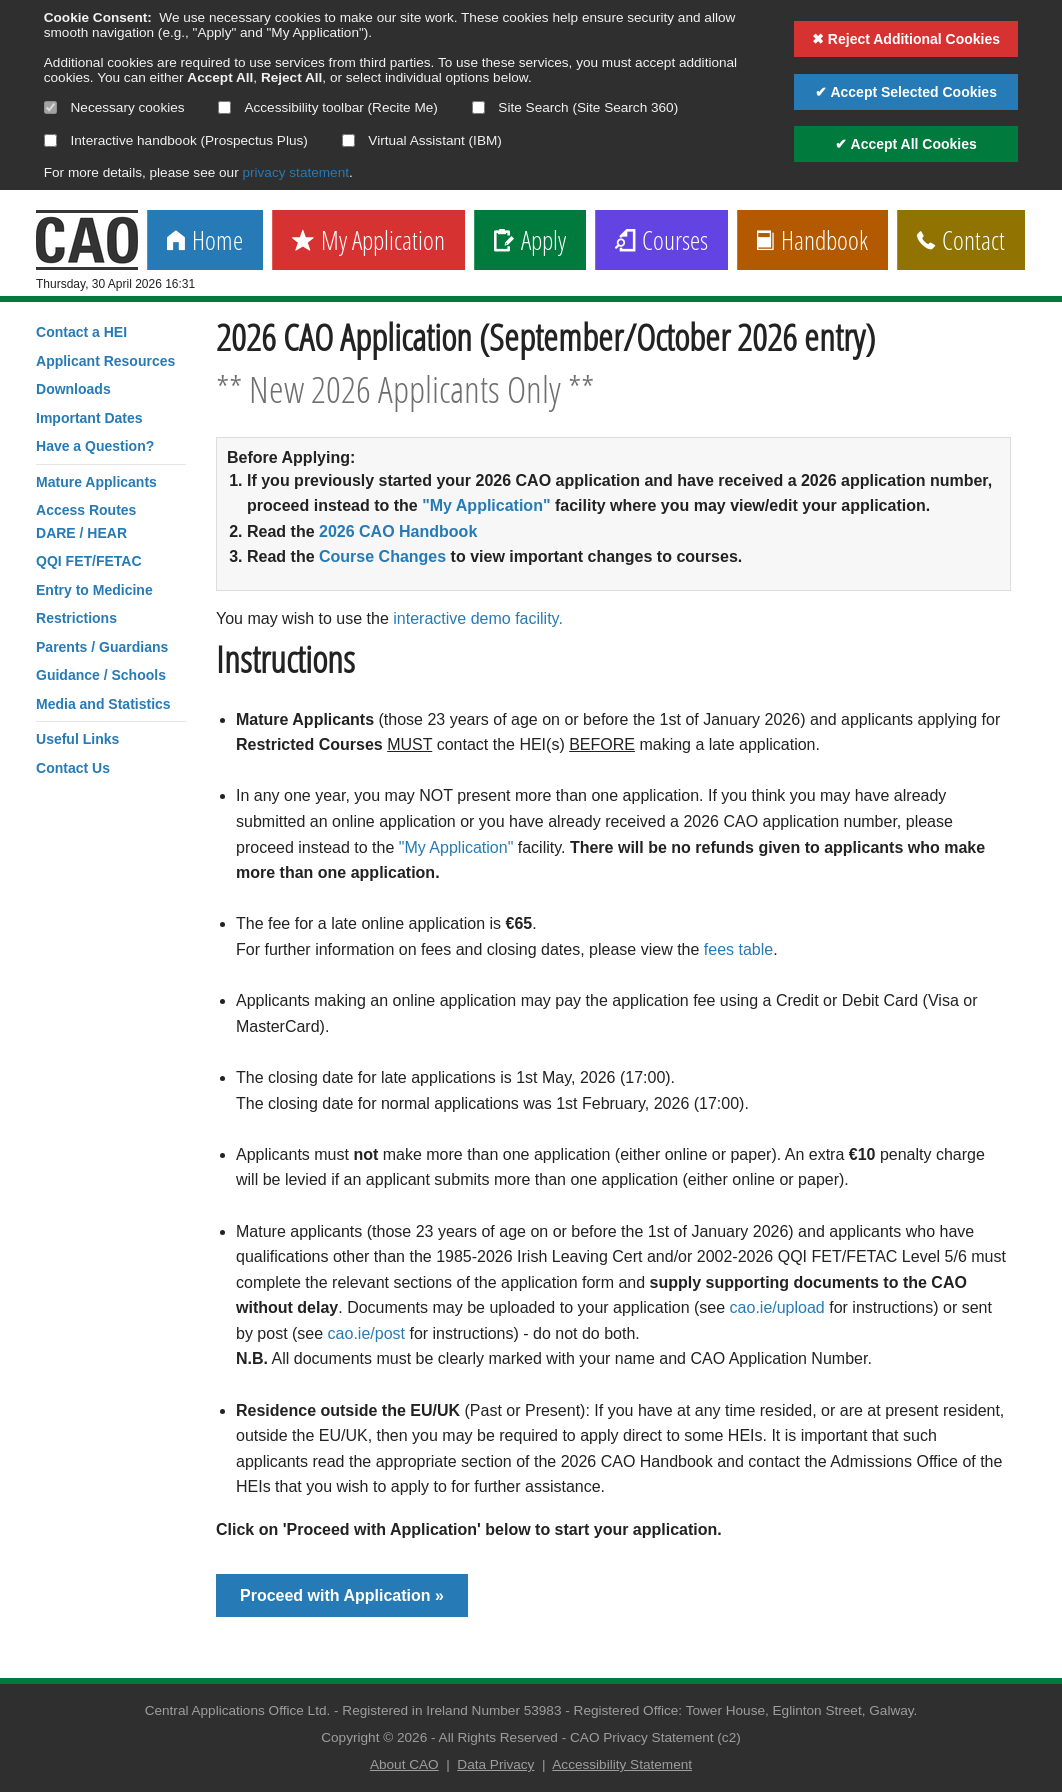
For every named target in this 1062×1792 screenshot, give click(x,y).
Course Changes (382, 556)
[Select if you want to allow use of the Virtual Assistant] (348, 140)
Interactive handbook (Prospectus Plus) (176, 140)
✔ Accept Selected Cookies (906, 92)
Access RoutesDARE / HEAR (86, 521)
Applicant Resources (105, 361)
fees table (738, 949)
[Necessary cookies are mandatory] (50, 107)
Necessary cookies (114, 107)
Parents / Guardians (102, 647)
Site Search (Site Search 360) (575, 107)
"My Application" (486, 505)
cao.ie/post (366, 1333)
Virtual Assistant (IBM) (422, 140)
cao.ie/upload (777, 1307)
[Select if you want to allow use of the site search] (478, 107)
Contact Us (73, 768)
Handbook (812, 241)
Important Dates (89, 418)
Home (205, 241)
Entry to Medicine (94, 590)
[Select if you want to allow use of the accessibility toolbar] (224, 107)
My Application (368, 241)
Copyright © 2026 (374, 1737)
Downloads (73, 389)
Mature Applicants (96, 482)
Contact (961, 241)
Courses (661, 241)
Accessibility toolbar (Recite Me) (327, 107)
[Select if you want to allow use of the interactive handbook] (50, 140)
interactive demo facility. (478, 618)
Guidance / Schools (101, 675)
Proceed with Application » (342, 1595)
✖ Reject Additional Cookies (906, 39)
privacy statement (295, 172)
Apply (530, 241)
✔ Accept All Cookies (906, 144)
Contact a (81, 332)
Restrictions (76, 618)
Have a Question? (95, 446)
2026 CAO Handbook (398, 531)
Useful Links (77, 739)
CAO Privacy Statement (642, 1737)
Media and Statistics (103, 704)
